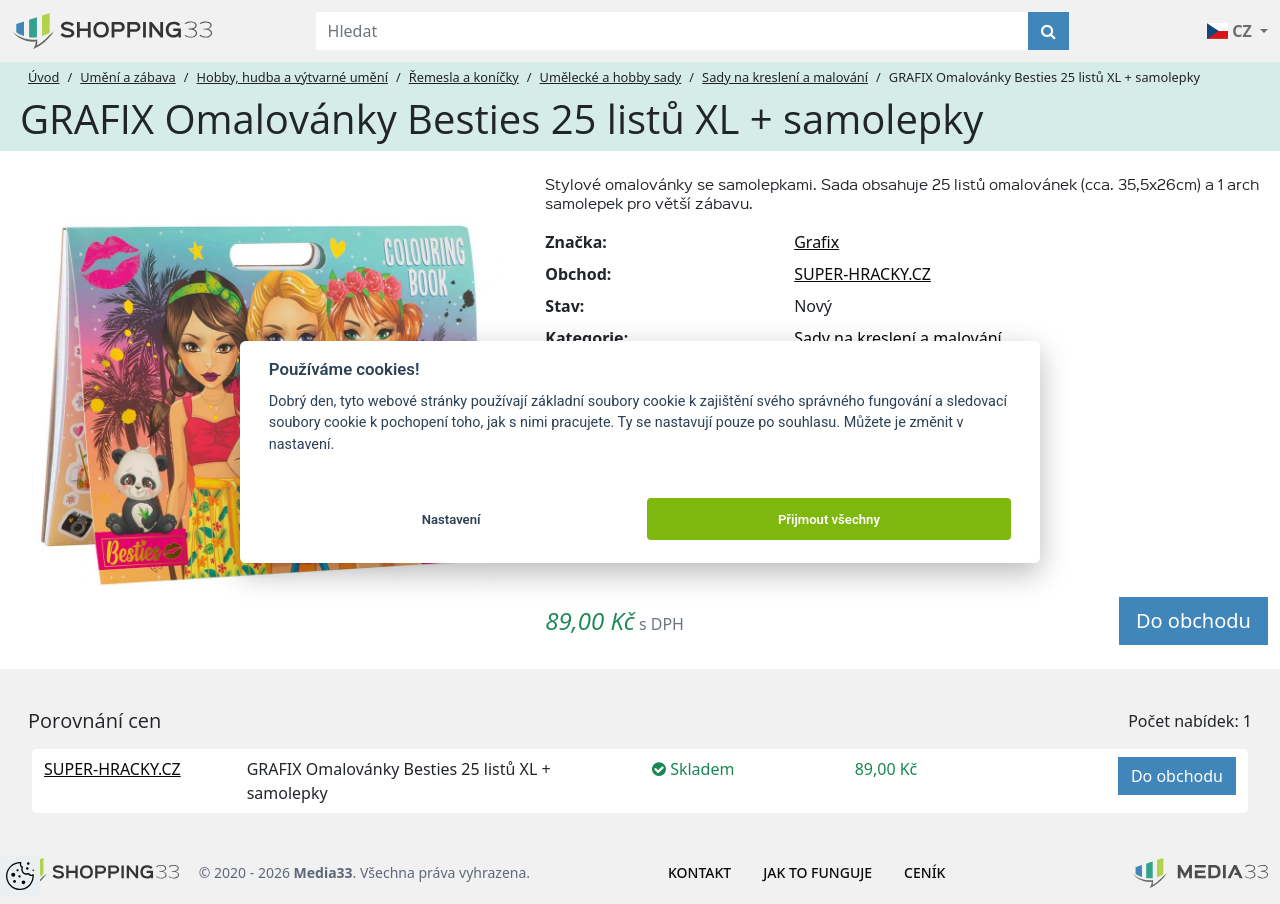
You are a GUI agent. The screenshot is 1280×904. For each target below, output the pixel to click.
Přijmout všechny (829, 519)
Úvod (43, 77)
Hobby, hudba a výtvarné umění (292, 77)
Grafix (816, 242)
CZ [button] (1231, 31)
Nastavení (451, 519)
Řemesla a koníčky (464, 77)
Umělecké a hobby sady (611, 77)
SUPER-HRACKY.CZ (862, 274)
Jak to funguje (817, 872)
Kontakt (699, 872)
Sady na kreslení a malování (785, 77)
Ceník (924, 872)
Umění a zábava (128, 77)
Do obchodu (1193, 620)
